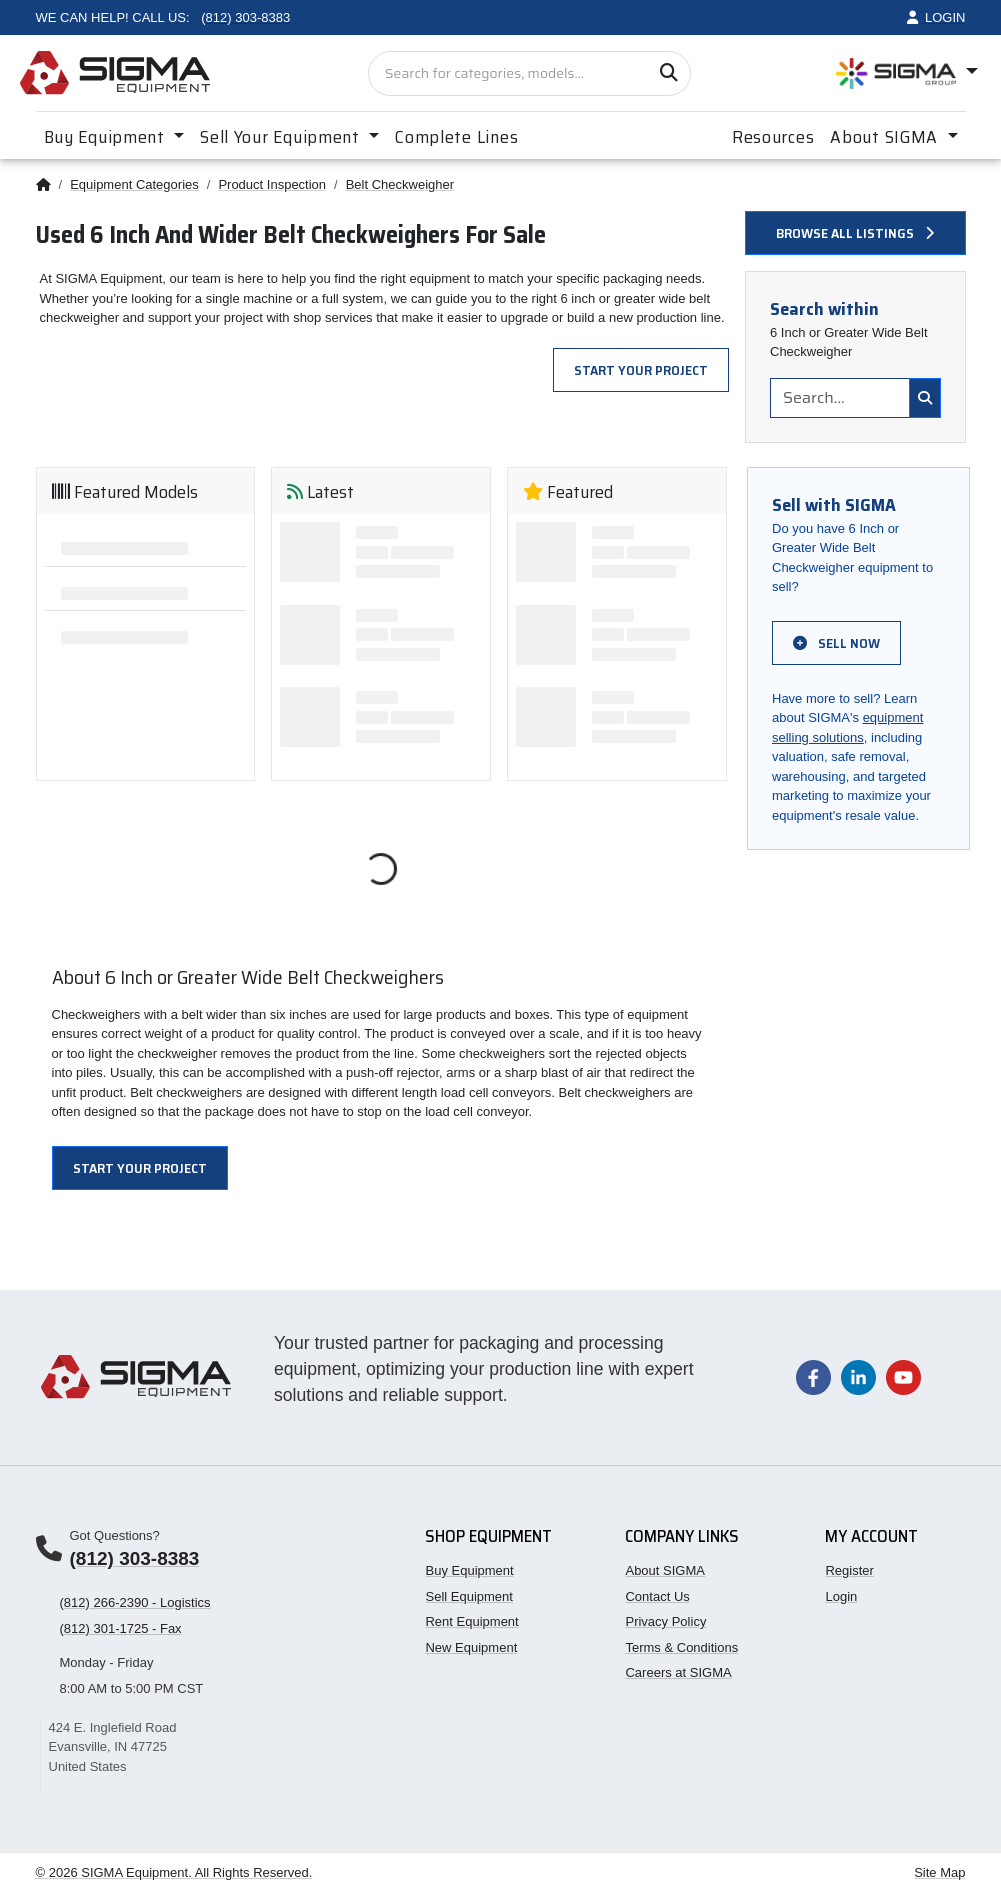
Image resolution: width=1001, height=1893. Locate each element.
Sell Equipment (468, 1596)
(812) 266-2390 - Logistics (135, 1602)
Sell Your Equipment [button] (282, 137)
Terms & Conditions (681, 1647)
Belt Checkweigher (400, 184)
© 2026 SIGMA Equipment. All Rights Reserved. (174, 1872)
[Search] (668, 73)
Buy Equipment (469, 1570)
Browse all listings (855, 233)
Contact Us (657, 1596)
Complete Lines (456, 137)
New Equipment (471, 1647)
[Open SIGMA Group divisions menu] (907, 73)
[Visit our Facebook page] (813, 1376)
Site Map (939, 1872)
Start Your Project (641, 370)
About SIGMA (664, 1570)
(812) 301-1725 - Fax (121, 1628)
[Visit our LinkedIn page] (858, 1376)
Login (841, 1596)
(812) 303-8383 (135, 1558)
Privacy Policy (665, 1621)
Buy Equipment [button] (107, 137)
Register (849, 1570)
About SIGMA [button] (886, 137)
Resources (773, 137)
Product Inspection (272, 184)
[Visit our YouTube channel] (903, 1376)
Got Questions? (115, 1535)
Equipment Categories (134, 184)
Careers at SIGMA (678, 1672)
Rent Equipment (471, 1621)
